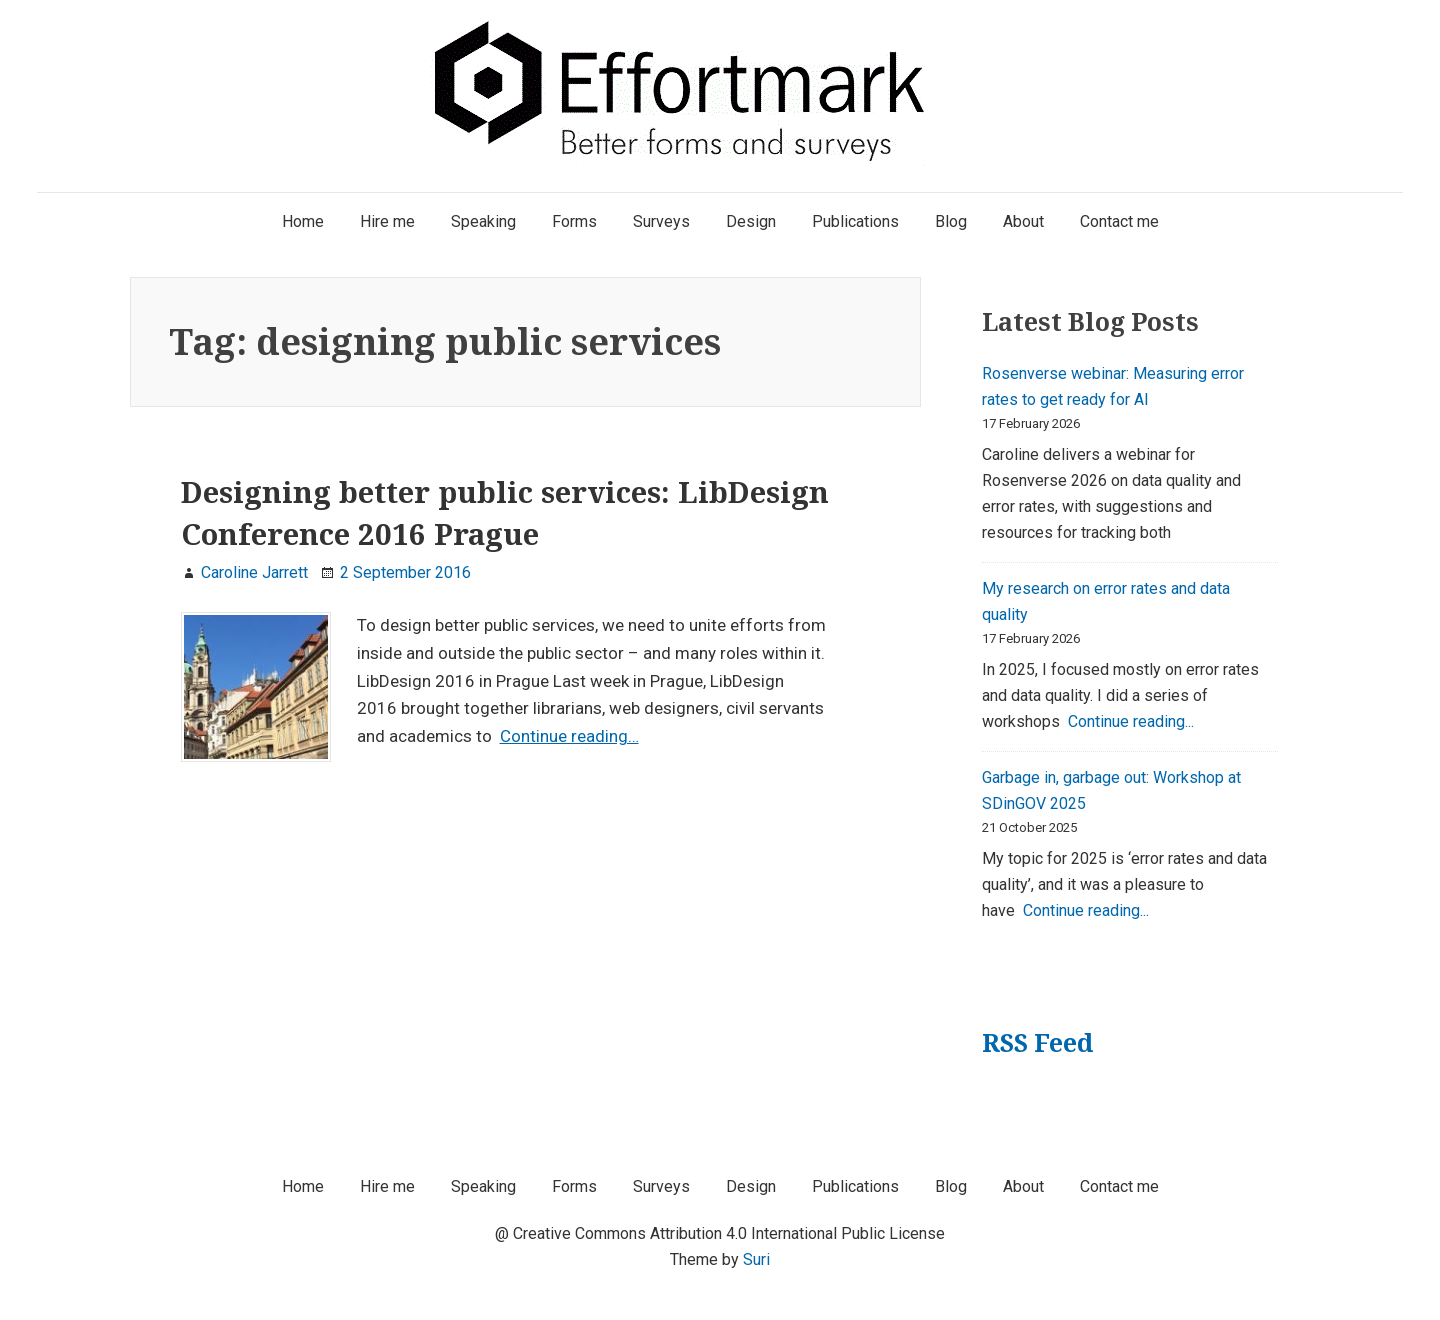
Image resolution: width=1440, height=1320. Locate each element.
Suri (756, 1259)
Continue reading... (1131, 721)
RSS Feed (1037, 1042)
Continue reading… (569, 736)
